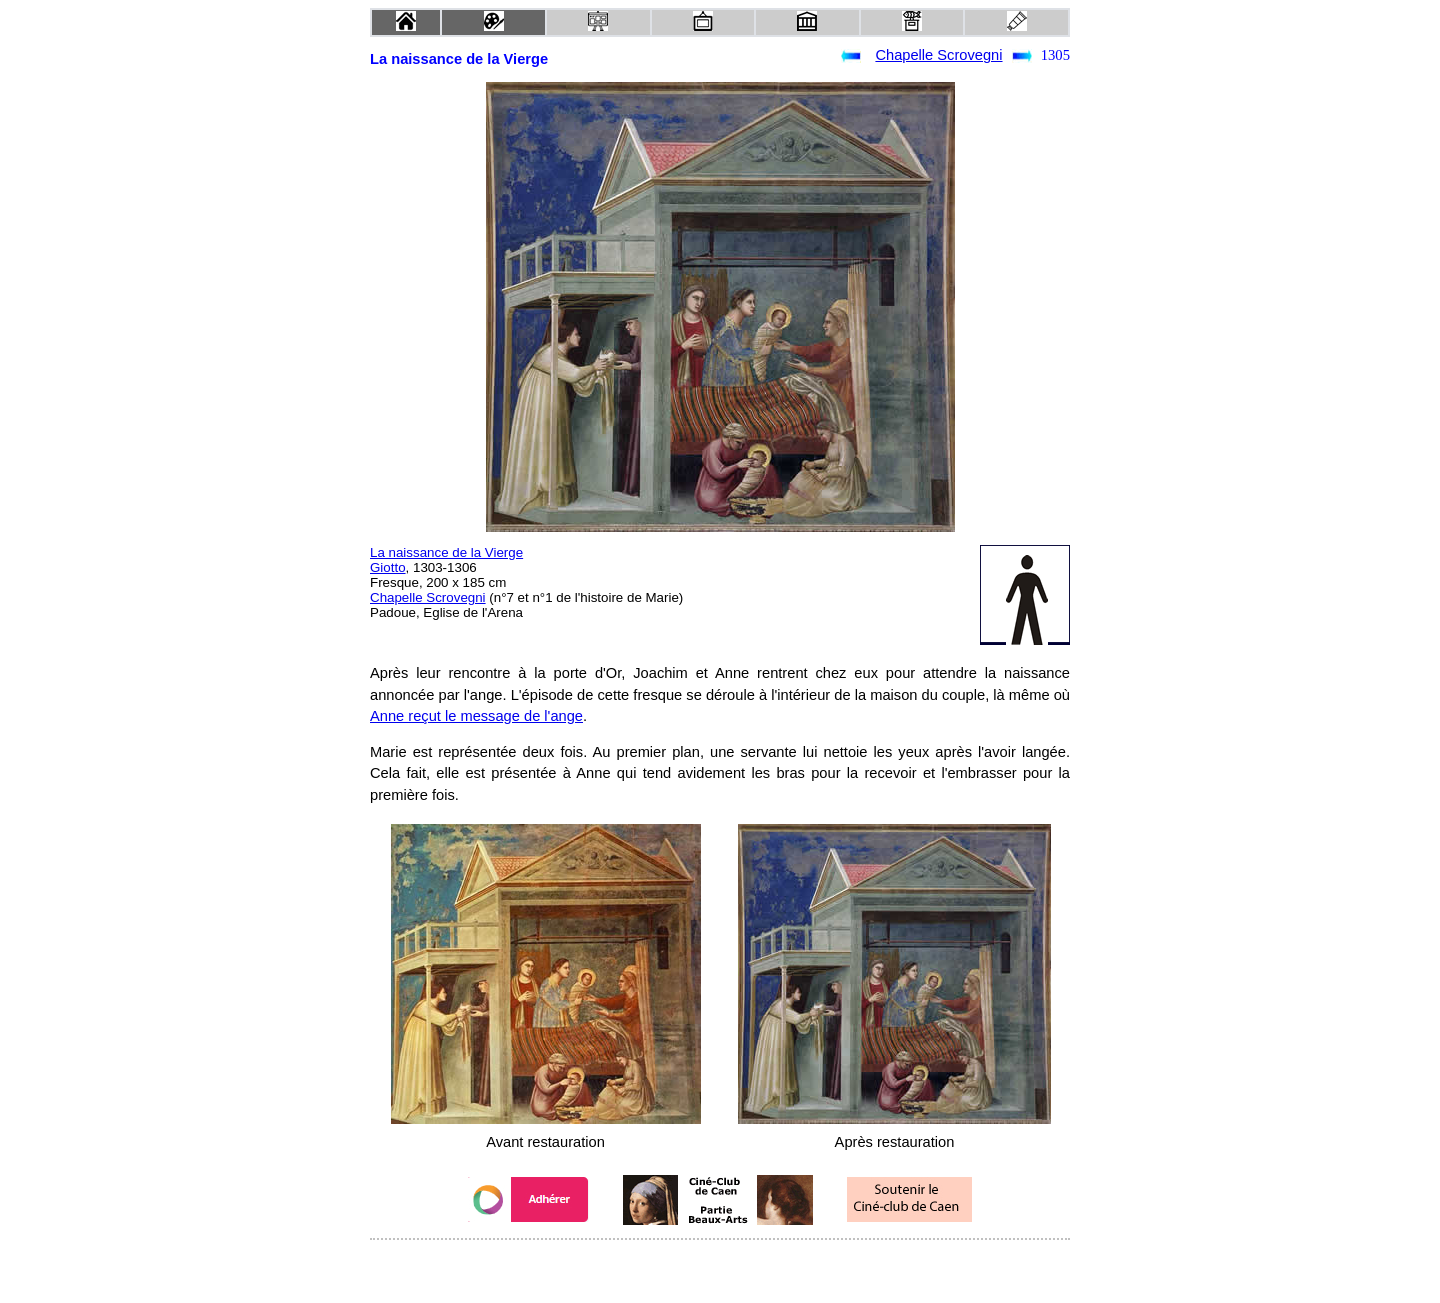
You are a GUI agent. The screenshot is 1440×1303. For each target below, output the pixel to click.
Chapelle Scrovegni (938, 55)
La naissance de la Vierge (446, 552)
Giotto (388, 567)
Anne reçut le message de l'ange (476, 716)
